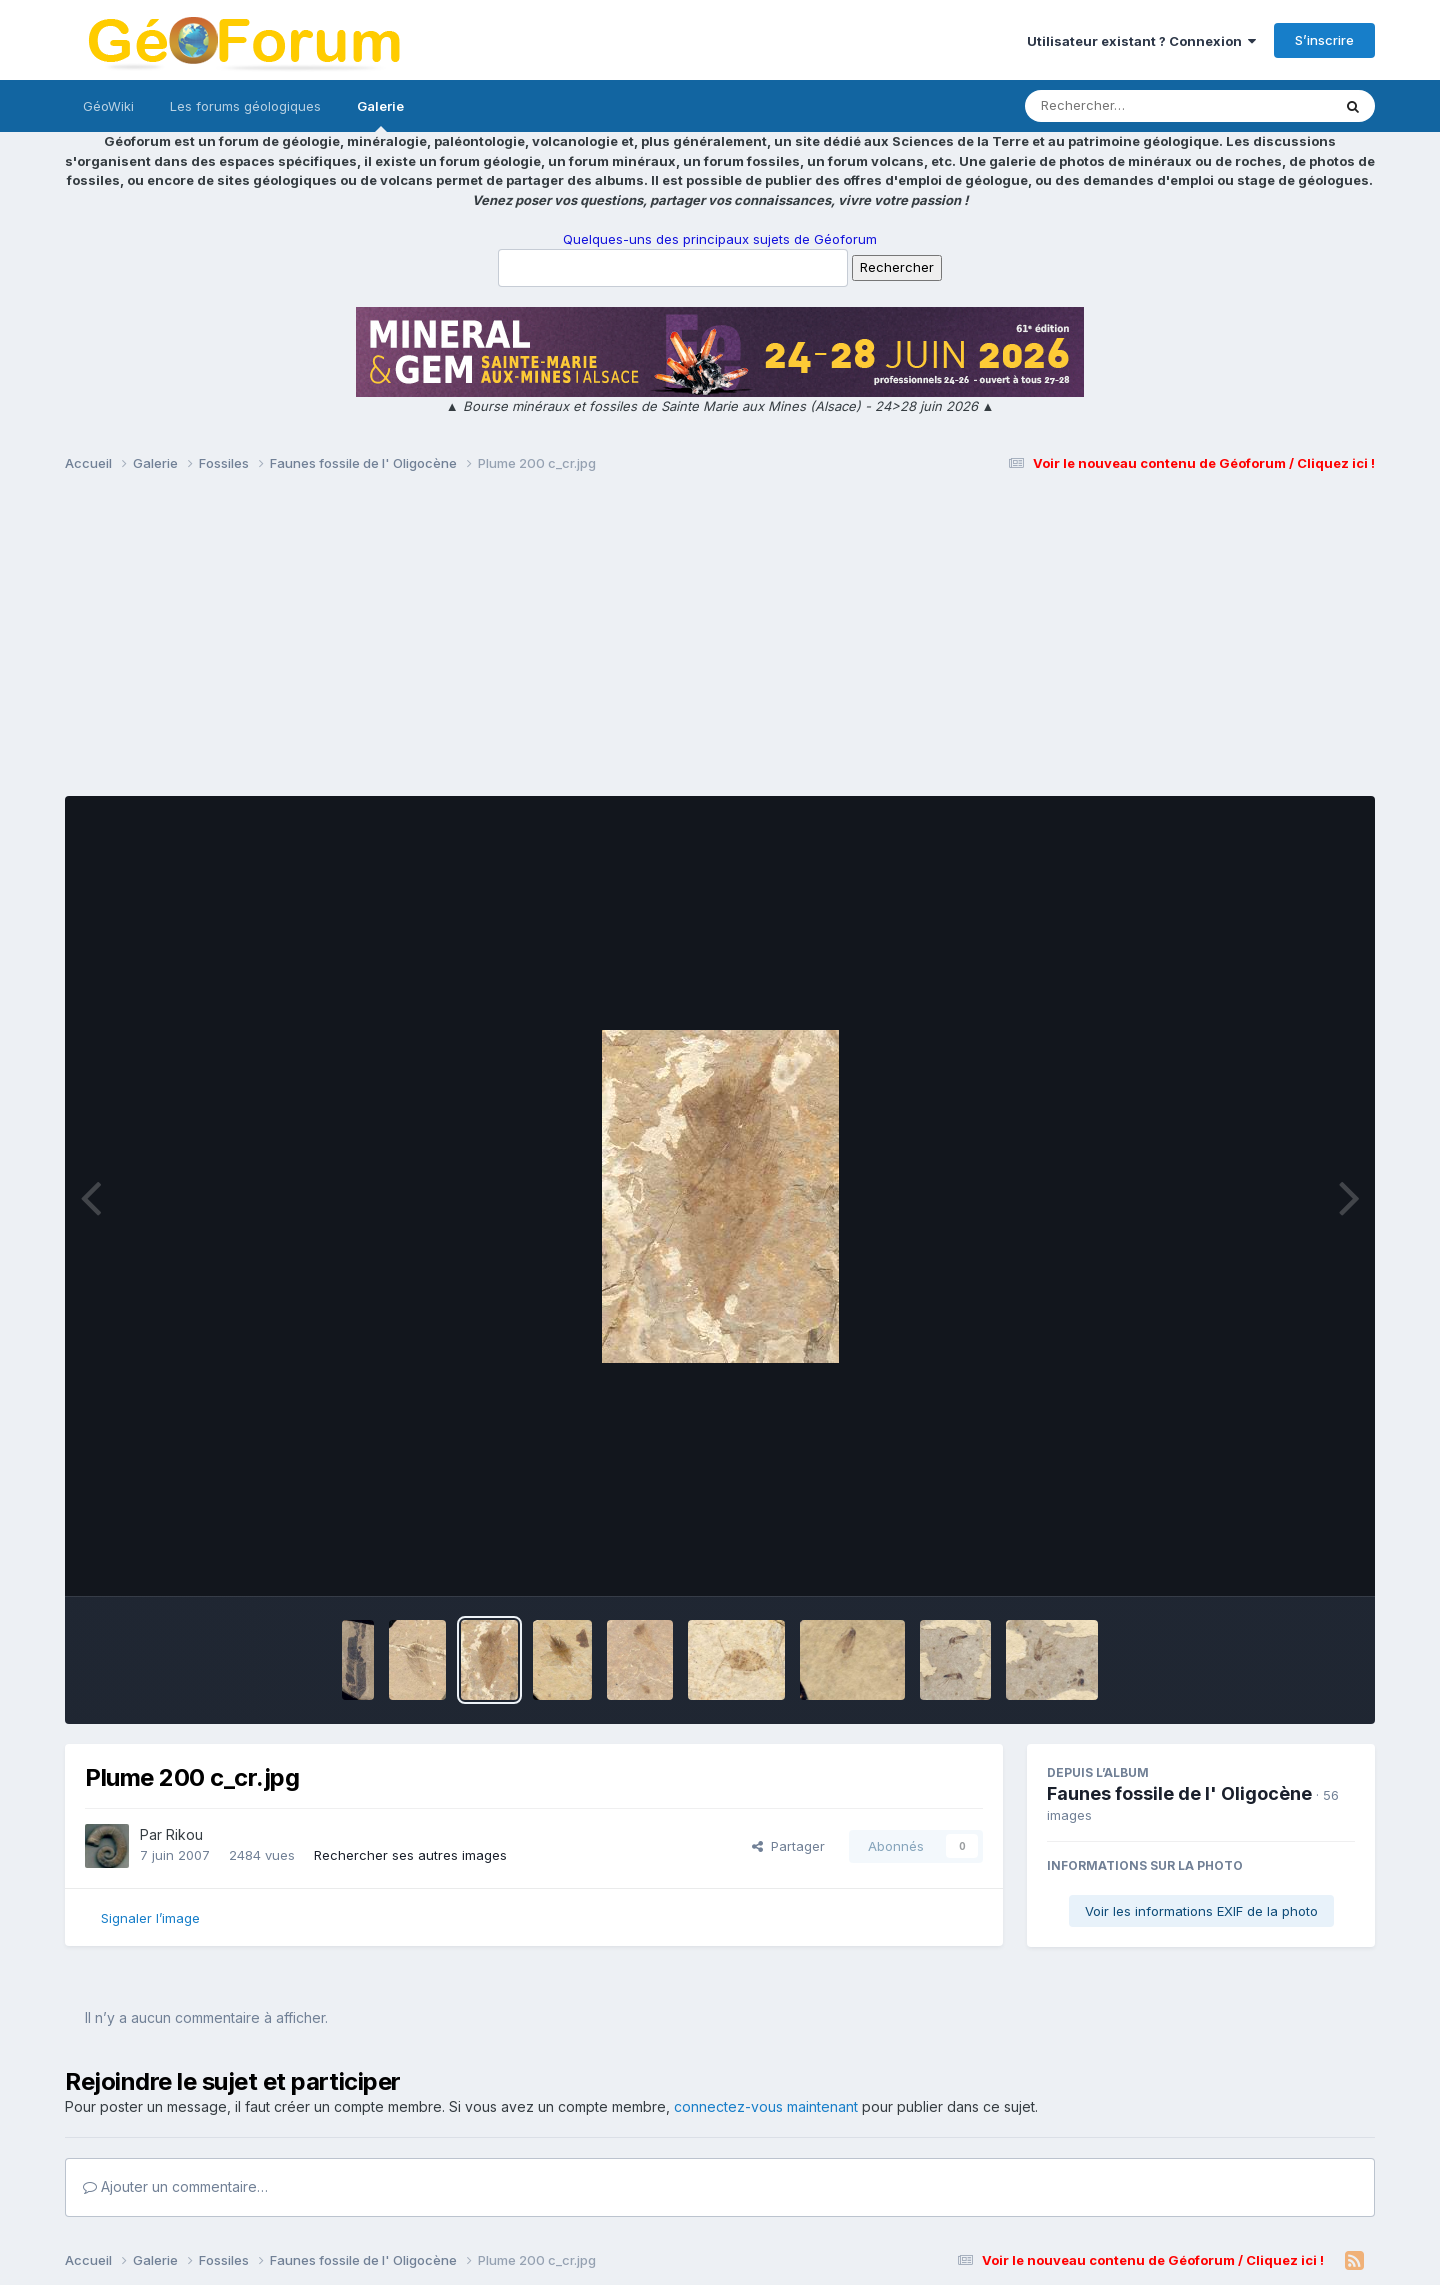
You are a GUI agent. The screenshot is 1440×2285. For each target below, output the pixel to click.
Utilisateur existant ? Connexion (1141, 41)
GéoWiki (108, 106)
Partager (788, 1846)
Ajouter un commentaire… (175, 2186)
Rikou (184, 1834)
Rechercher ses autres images (410, 1855)
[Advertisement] (720, 643)
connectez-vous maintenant (766, 2106)
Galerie (380, 115)
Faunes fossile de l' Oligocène (1179, 1793)
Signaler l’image (150, 1918)
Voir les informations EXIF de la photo (1201, 1911)
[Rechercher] (1120, 106)
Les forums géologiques (245, 106)
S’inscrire (1324, 40)
